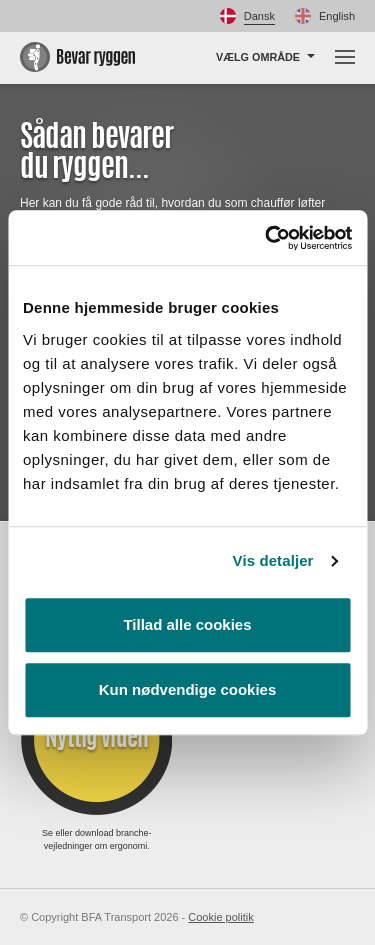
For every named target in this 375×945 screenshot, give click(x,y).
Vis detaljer (273, 560)
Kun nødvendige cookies (188, 689)
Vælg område (258, 57)
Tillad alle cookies (187, 624)
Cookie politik (220, 917)
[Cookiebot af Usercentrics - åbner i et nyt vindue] (267, 238)
